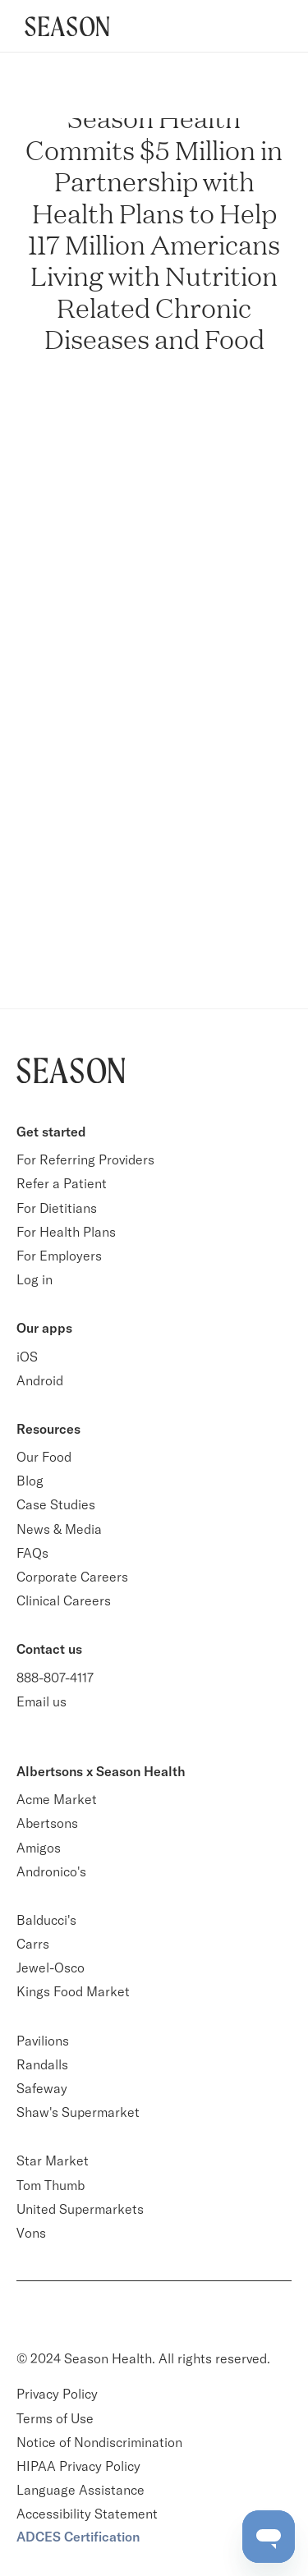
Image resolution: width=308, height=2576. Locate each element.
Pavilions (42, 2040)
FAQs (32, 1553)
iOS (27, 1356)
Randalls (42, 2064)
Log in (34, 1279)
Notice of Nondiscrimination (101, 2442)
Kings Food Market (73, 1991)
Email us (41, 1701)
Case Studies (55, 1504)
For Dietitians (56, 1208)
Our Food (43, 1457)
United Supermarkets (80, 2209)
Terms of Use (55, 2418)
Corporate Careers (72, 1576)
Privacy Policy (57, 2393)
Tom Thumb (50, 2185)
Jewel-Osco (50, 1967)
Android (39, 1380)
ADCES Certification (78, 2536)
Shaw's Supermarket (78, 2112)
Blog (30, 1480)
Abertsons (47, 1823)
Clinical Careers (63, 1600)
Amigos (38, 1847)
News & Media (59, 1529)
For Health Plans (66, 1232)
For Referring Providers (85, 1159)
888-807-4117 (55, 1677)
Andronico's (51, 1871)
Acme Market (56, 1799)
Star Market (52, 2160)
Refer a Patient (61, 1183)
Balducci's (46, 1920)
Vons (31, 2233)
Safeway (41, 2088)
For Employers (59, 1255)
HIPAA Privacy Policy (78, 2466)
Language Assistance (80, 2490)
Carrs (32, 1943)
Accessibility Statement (87, 2513)
